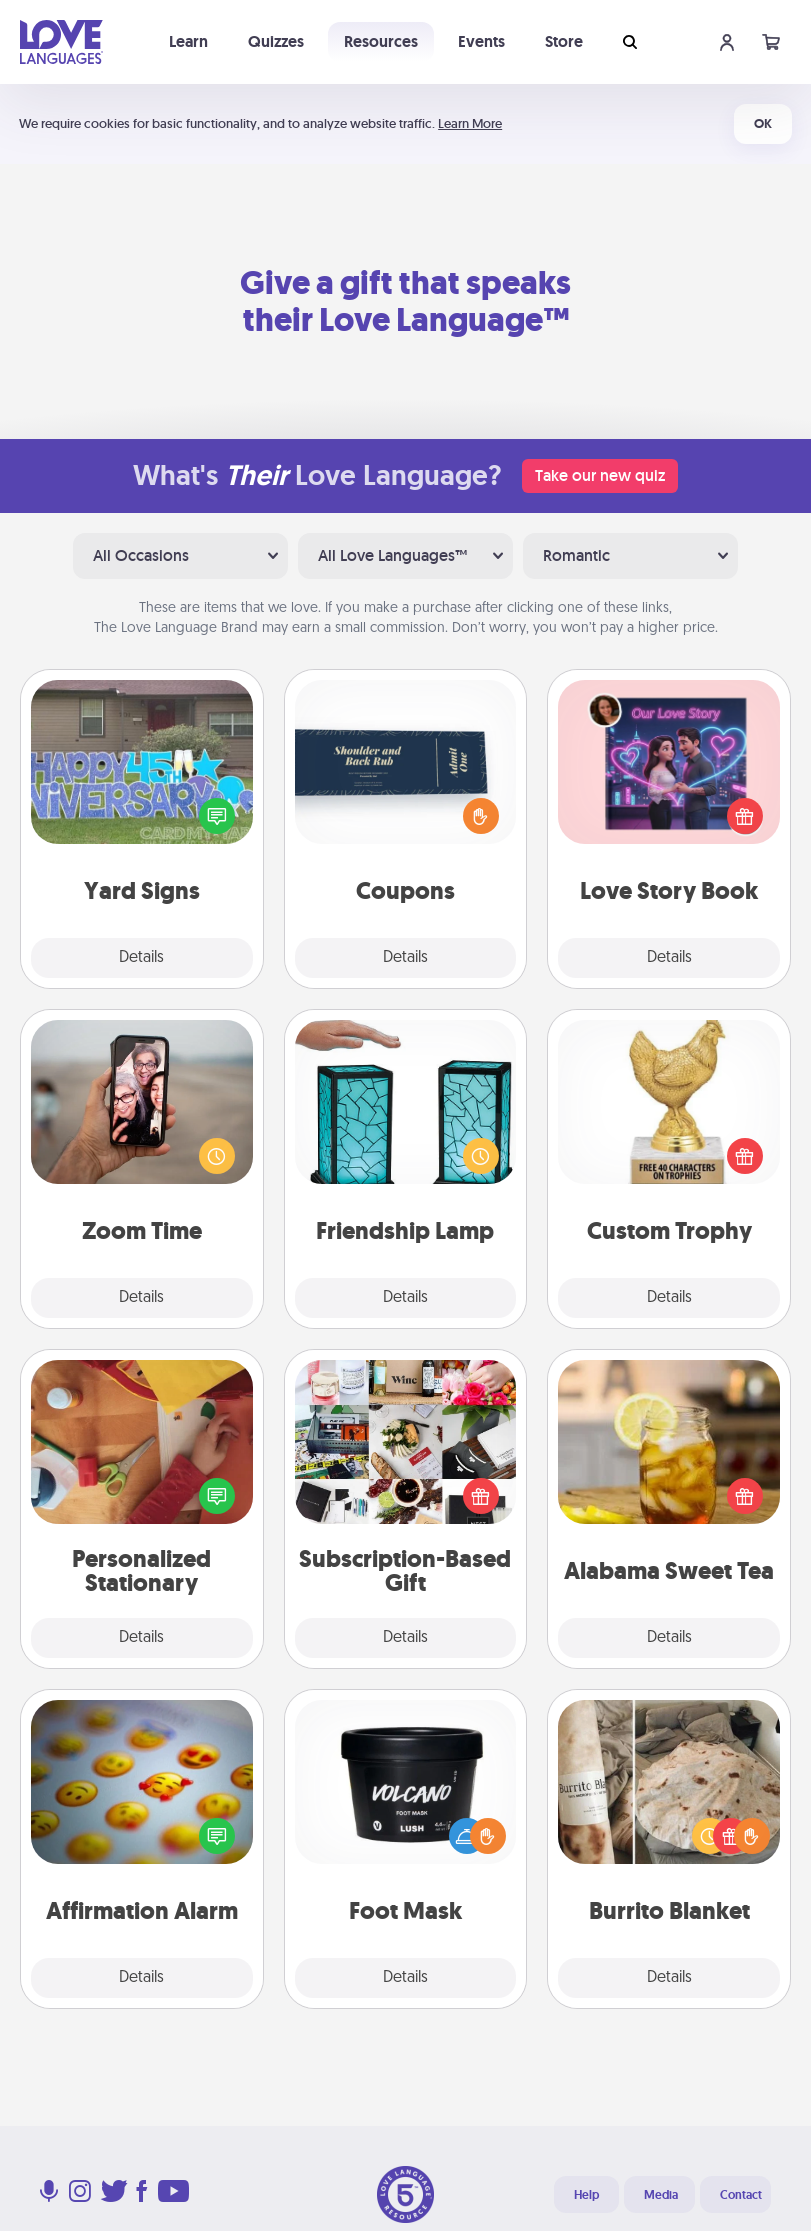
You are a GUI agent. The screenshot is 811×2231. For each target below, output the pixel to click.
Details (141, 958)
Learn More (470, 123)
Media (661, 2195)
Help (586, 2195)
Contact (741, 2195)
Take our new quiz (600, 475)
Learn (188, 41)
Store (564, 41)
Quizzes (276, 41)
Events (481, 41)
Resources (381, 41)
